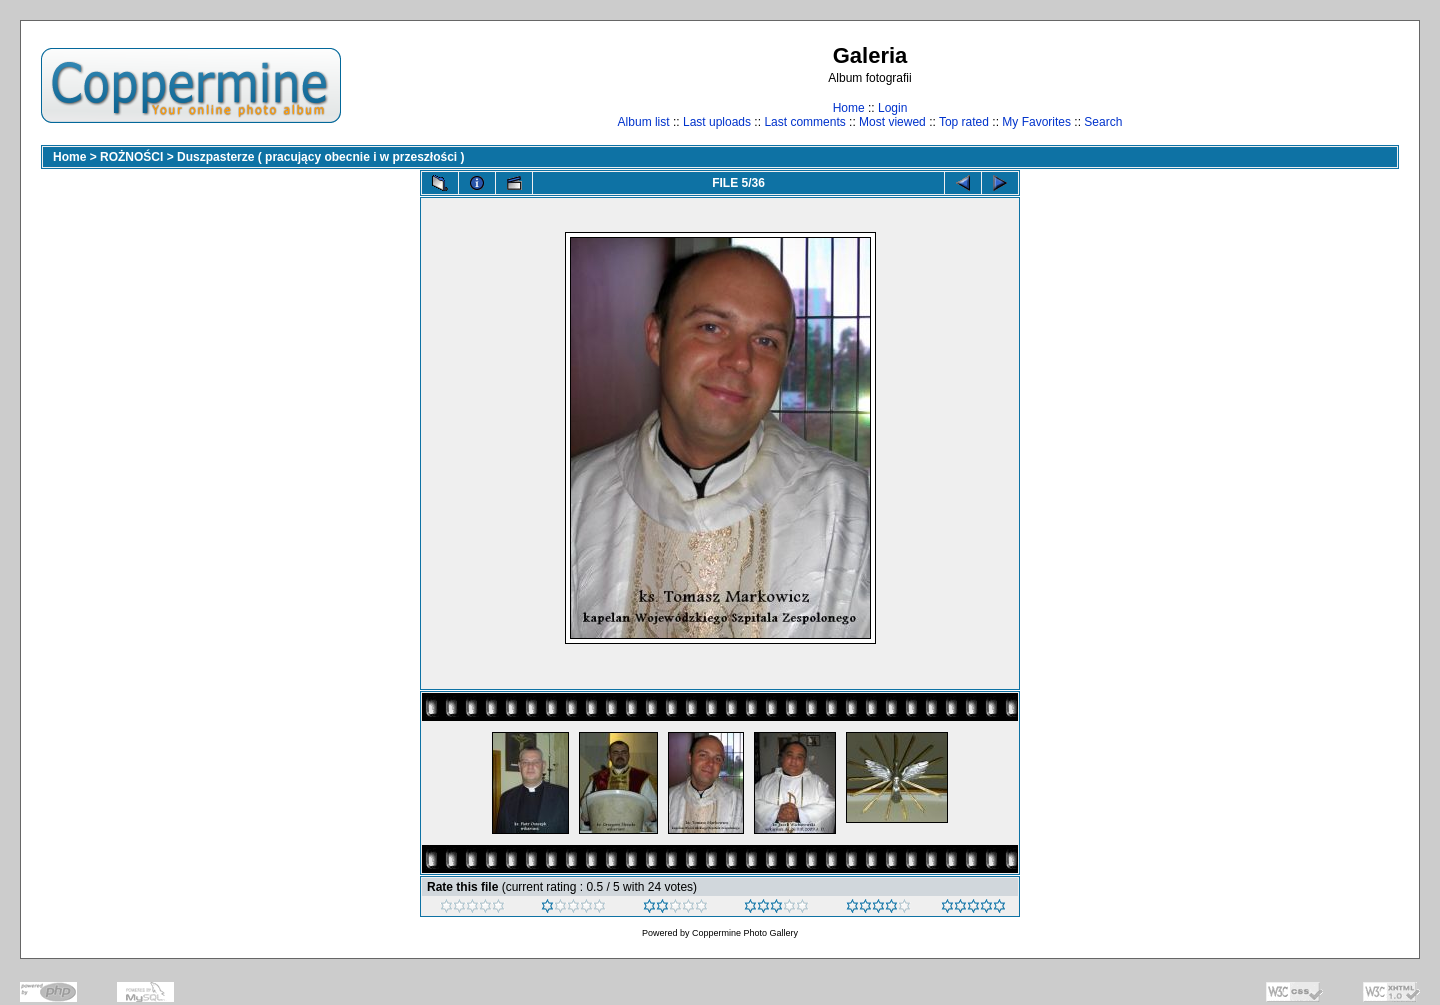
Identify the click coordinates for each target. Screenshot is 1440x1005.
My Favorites (1036, 122)
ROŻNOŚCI (131, 157)
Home (849, 108)
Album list (644, 122)
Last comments (804, 122)
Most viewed (892, 122)
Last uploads (717, 122)
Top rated (964, 122)
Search (1103, 122)
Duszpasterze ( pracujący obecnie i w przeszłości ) (320, 157)
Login (892, 108)
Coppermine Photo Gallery (745, 933)
